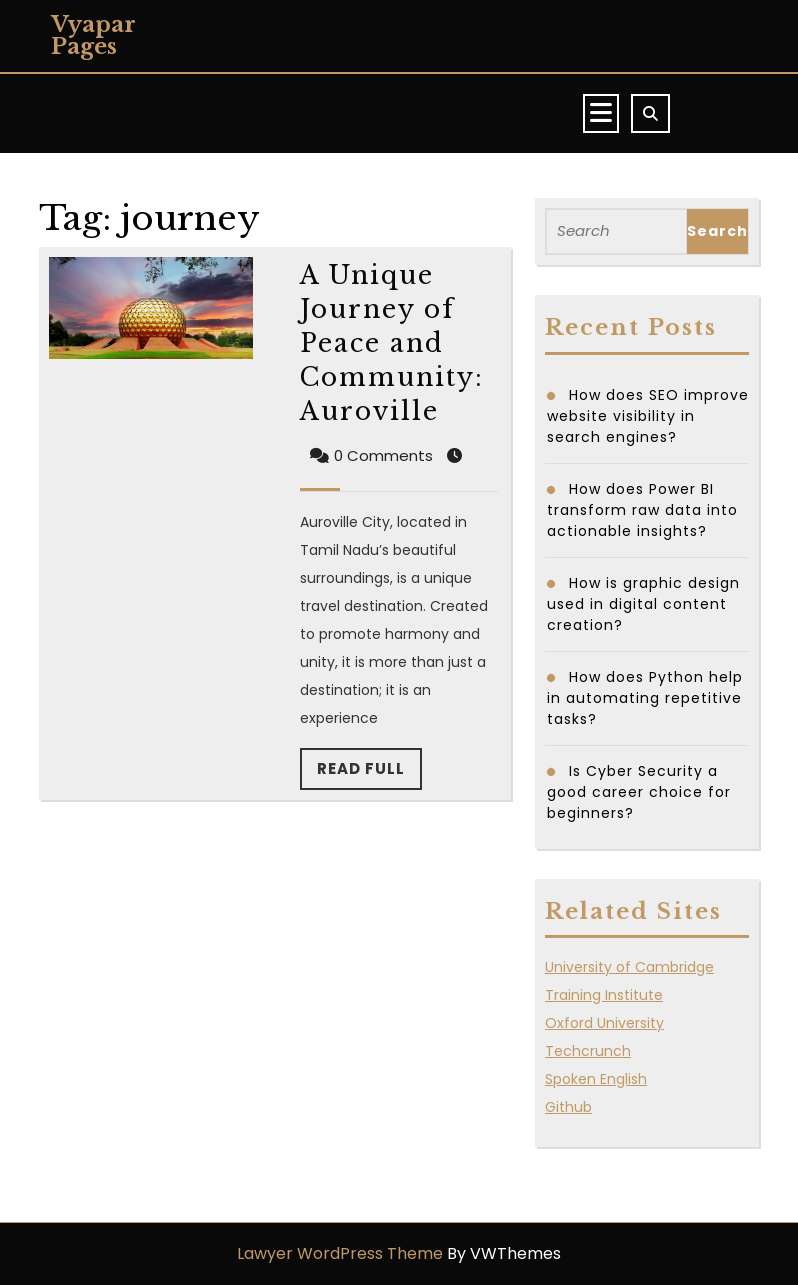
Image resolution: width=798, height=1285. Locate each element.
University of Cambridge (629, 967)
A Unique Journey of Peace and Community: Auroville (392, 343)
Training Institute (604, 995)
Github (568, 1107)
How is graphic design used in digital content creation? (643, 604)
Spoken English (596, 1079)
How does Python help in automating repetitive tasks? (645, 698)
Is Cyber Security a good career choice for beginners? (639, 792)
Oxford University (604, 1023)
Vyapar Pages (93, 35)
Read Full (369, 774)
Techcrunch (588, 1051)
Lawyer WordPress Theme (340, 1253)
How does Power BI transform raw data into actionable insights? (642, 510)
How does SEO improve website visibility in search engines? (648, 416)
